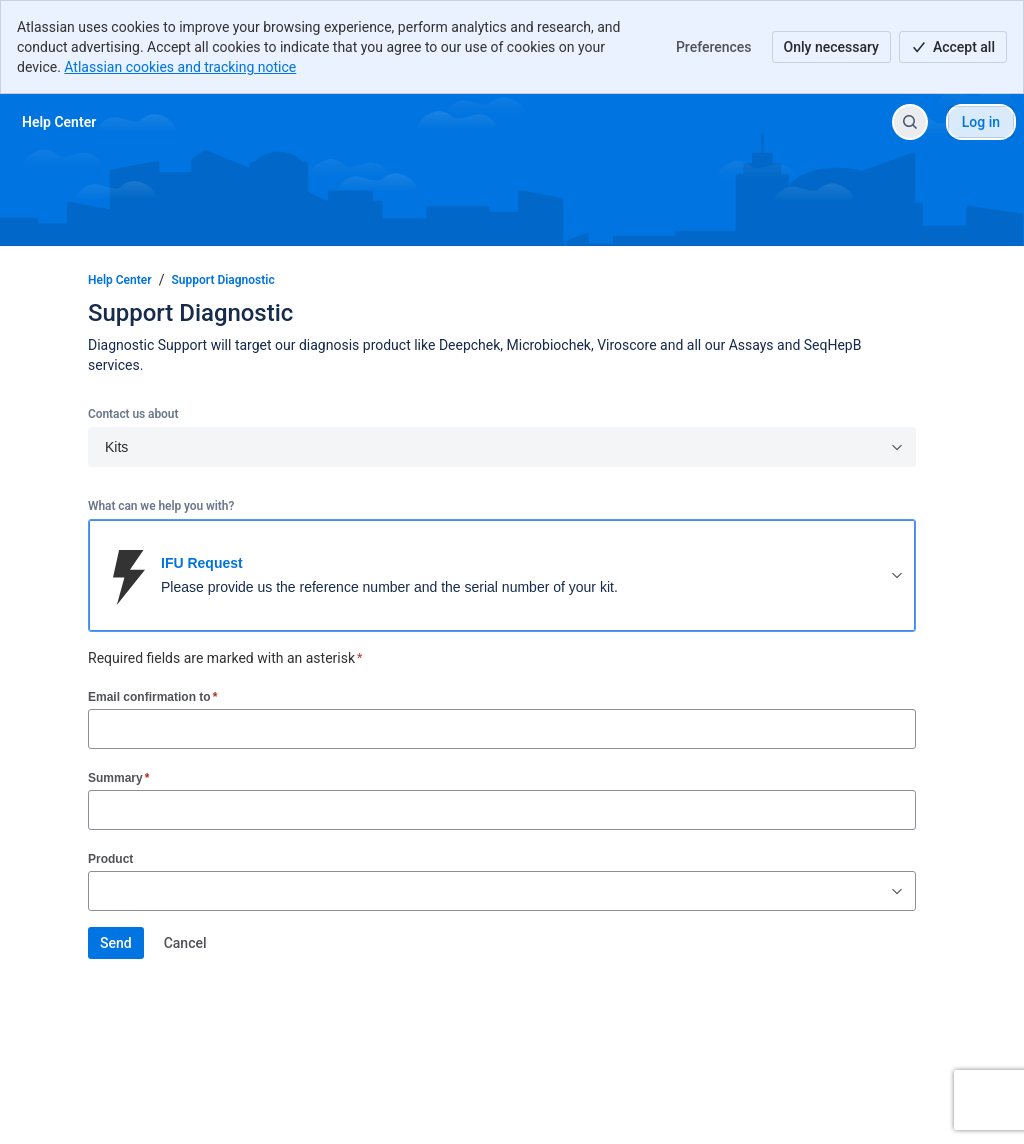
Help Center (120, 280)
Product (110, 859)
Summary (118, 777)
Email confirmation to (152, 696)
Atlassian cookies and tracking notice (180, 67)
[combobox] (99, 891)
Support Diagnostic (223, 280)
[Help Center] (59, 122)
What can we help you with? (161, 506)
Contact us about (133, 414)
